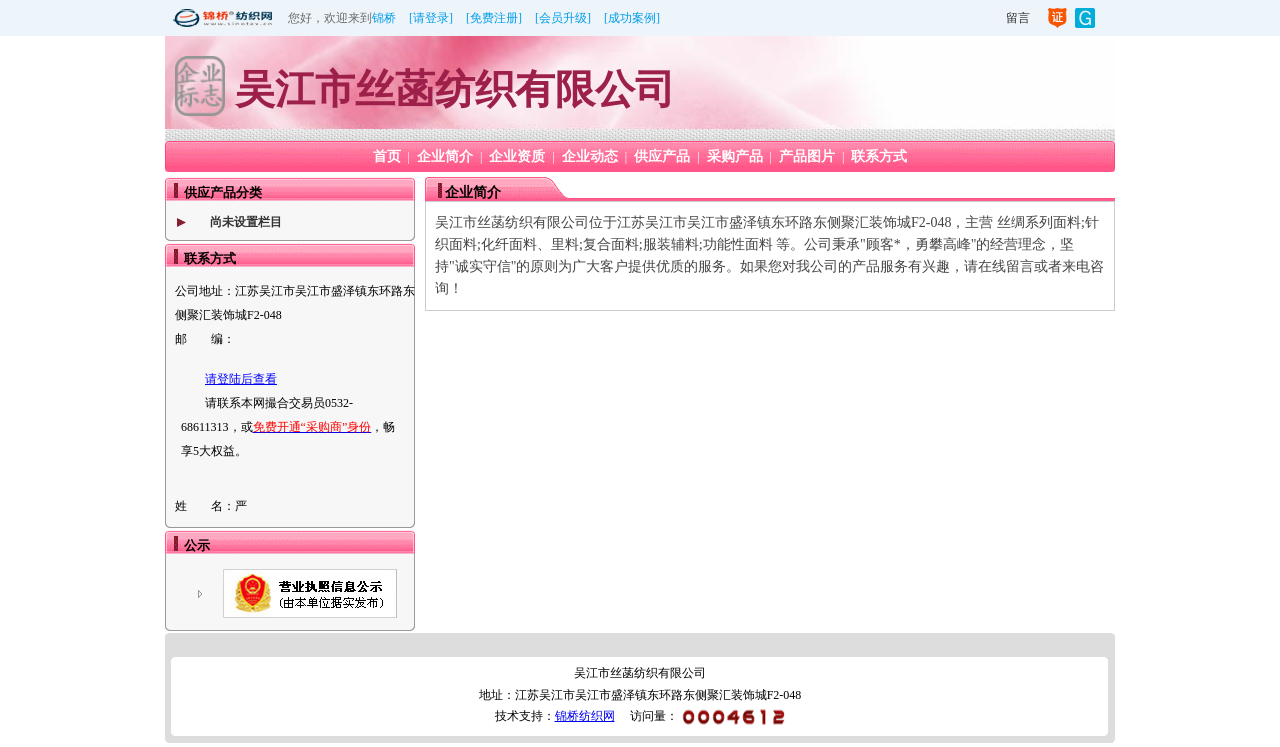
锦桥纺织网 (585, 716)
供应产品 (662, 156)
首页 (387, 156)
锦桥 (384, 18)
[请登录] (431, 18)
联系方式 (879, 156)
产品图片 (807, 156)
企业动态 (590, 156)
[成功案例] (632, 18)
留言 (1018, 18)
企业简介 (445, 156)
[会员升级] (563, 18)
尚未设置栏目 (246, 222)
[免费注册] (494, 18)
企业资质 (517, 156)
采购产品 (735, 156)
